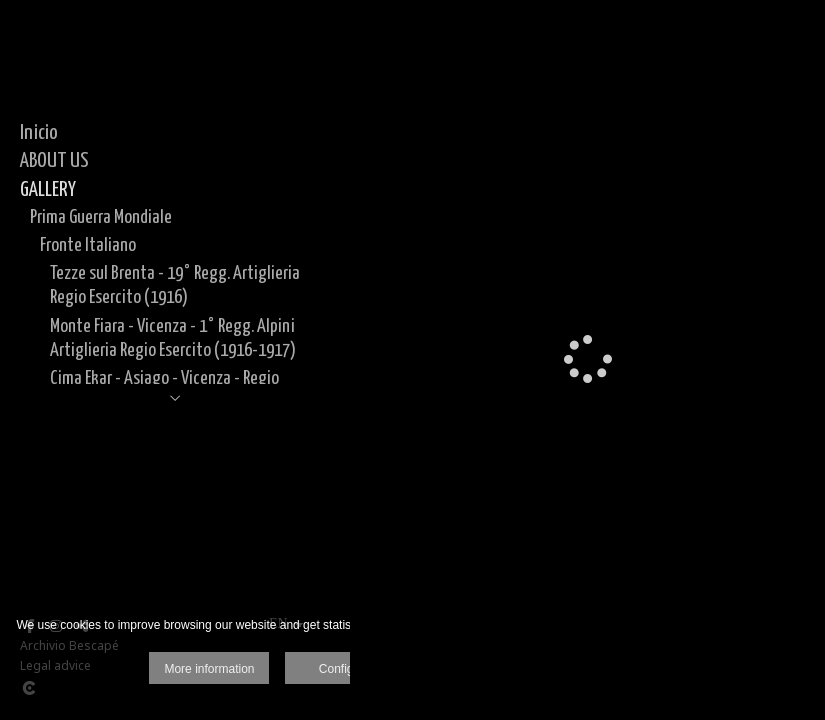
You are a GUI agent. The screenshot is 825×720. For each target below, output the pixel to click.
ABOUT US (54, 161)
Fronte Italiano (88, 245)
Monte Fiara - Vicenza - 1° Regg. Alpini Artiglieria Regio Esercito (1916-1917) (173, 338)
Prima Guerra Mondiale (101, 217)
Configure (345, 669)
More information (209, 669)
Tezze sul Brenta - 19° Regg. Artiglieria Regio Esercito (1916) (175, 285)
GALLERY (48, 190)
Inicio (39, 133)
